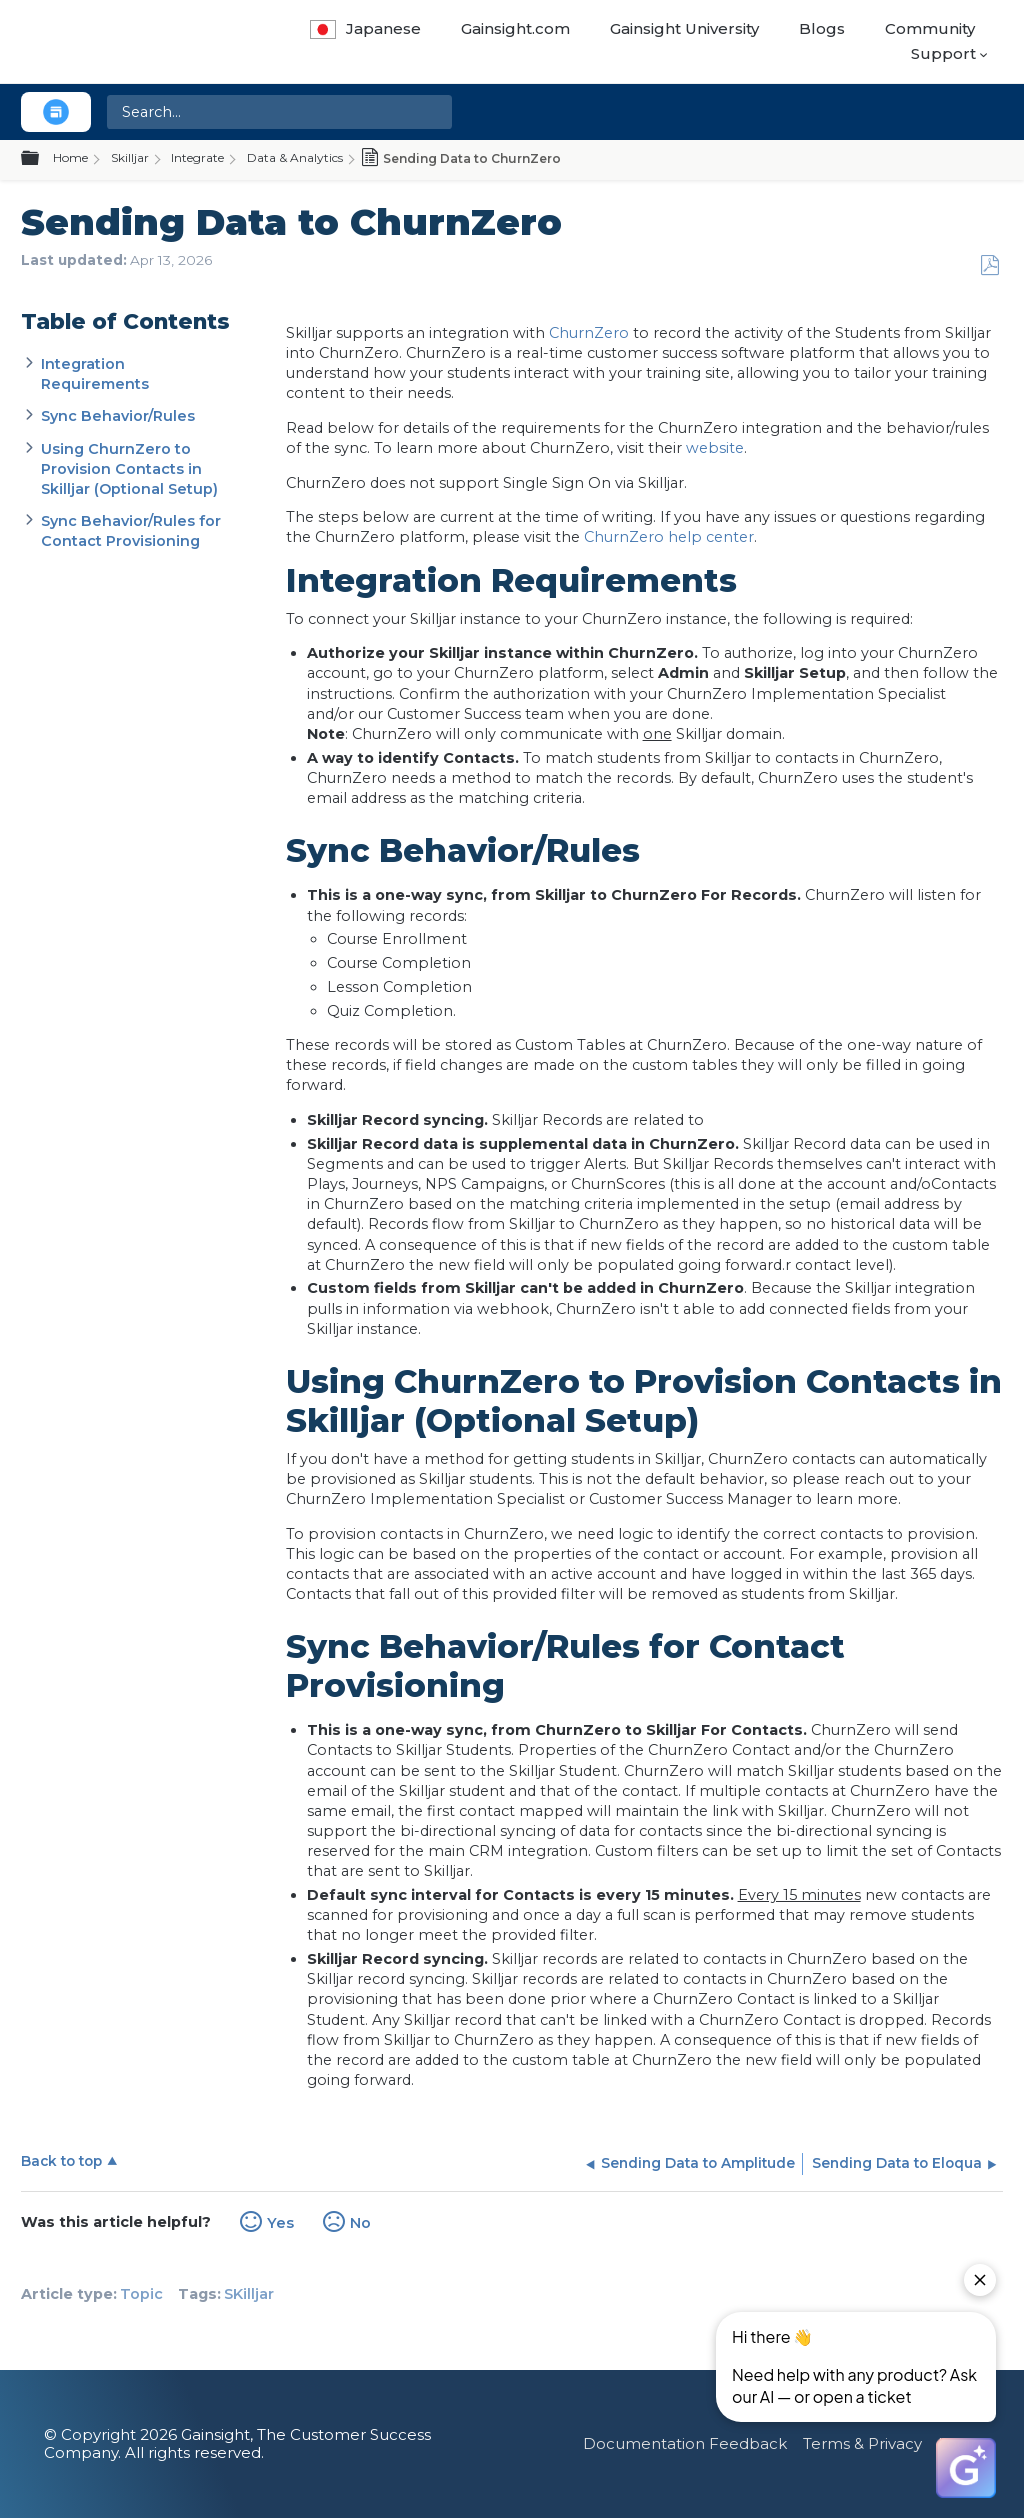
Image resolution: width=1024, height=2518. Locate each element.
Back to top (61, 2161)
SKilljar (249, 2294)
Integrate (197, 157)
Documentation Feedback (685, 2443)
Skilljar (130, 157)
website (715, 448)
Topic (141, 2294)
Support (943, 53)
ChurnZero (589, 333)
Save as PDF (989, 265)
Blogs (822, 28)
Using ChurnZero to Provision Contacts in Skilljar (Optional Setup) (129, 469)
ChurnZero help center (669, 537)
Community (930, 28)
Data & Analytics (295, 157)
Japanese (365, 28)
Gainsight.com (515, 28)
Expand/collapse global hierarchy (42, 159)
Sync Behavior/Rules (118, 416)
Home (70, 157)
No (360, 2223)
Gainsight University (684, 28)
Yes (280, 2223)
